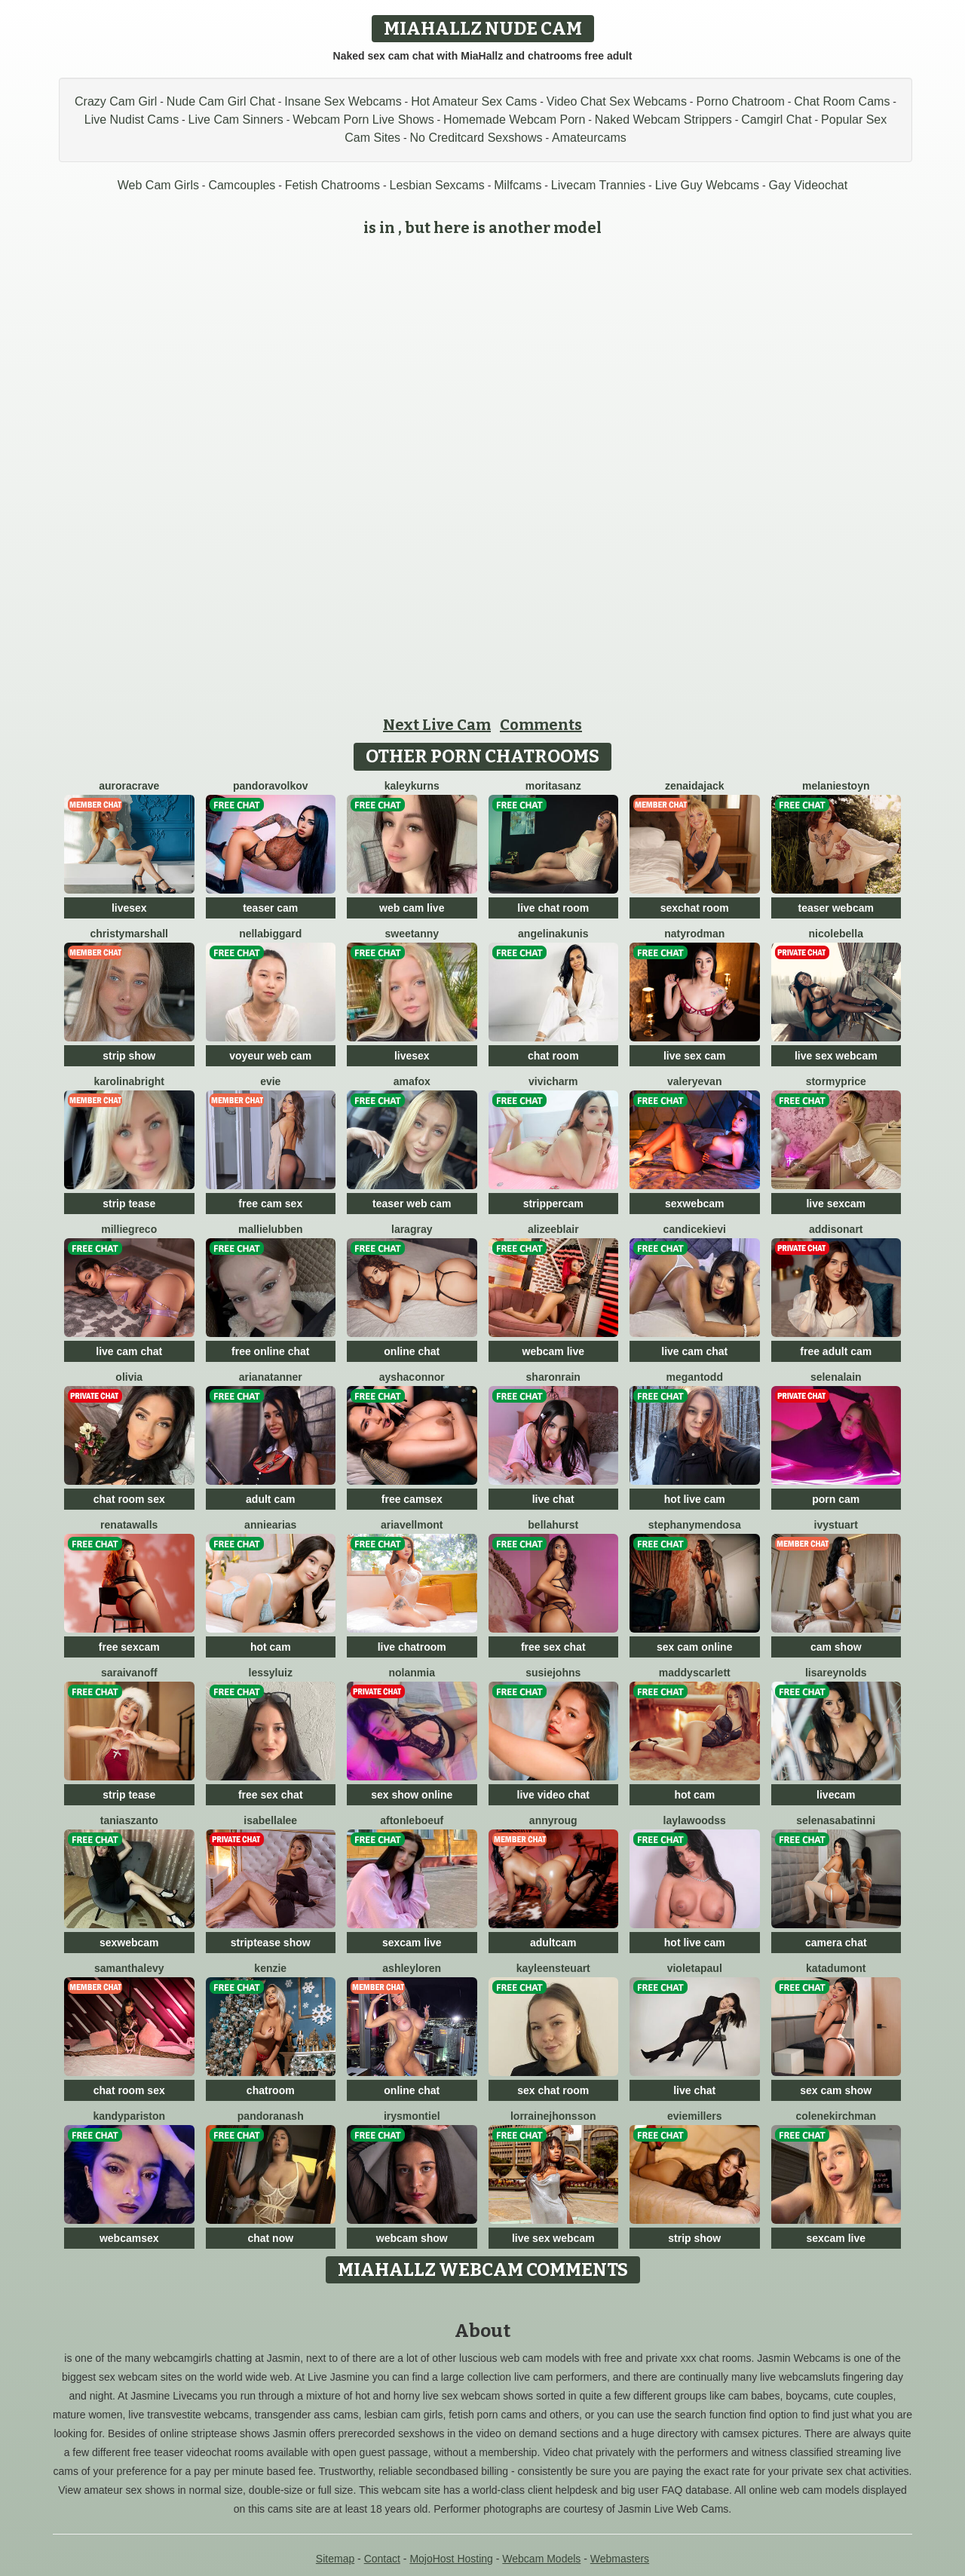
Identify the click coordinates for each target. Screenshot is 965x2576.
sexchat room (694, 908)
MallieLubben (270, 1229)
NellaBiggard (270, 934)
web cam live (411, 908)
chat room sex (129, 1499)
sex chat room (553, 2090)
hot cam (270, 1647)
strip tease (129, 1204)
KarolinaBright (129, 1081)
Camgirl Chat (776, 119)
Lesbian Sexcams (437, 185)
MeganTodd (694, 1377)
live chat (553, 1499)
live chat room (553, 908)
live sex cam (694, 1056)
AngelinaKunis (553, 934)
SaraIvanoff (129, 1673)
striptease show (271, 1943)
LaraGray (411, 1229)
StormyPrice (836, 1081)
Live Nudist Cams (131, 119)
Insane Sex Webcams (342, 101)
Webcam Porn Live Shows (363, 119)
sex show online (411, 1795)
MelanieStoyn (835, 786)
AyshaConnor (412, 1377)
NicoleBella (836, 934)
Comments (541, 725)
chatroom (271, 2090)
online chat (412, 1351)
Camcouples (241, 185)
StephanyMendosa (694, 1525)
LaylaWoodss (694, 1820)
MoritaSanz (553, 786)
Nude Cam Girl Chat (221, 101)
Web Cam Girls (158, 185)
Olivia (128, 1377)
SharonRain (553, 1377)
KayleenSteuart (553, 1968)
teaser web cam (411, 1204)
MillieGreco (129, 1229)
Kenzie (270, 1968)
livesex (129, 908)
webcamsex (129, 2238)
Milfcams (517, 185)
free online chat (270, 1351)
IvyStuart (836, 1525)
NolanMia (412, 1673)
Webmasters (619, 2559)
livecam (835, 1795)
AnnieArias (270, 1525)
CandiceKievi (694, 1229)
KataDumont (835, 1968)
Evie (270, 1081)
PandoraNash (270, 2116)
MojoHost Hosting (451, 2559)
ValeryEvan (694, 1081)
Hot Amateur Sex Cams (474, 101)
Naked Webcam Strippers (663, 119)
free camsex (412, 1499)
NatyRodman (694, 934)
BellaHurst (553, 1525)
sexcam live (412, 1943)
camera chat (836, 1943)
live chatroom (412, 1647)
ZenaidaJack (695, 786)
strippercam (553, 1204)
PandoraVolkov (270, 786)
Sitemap (335, 2559)
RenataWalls (129, 1525)
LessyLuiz (271, 1673)
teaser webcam (836, 908)
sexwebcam (695, 1204)
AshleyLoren (411, 1968)
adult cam (270, 1499)
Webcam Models (541, 2559)
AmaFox (412, 1081)
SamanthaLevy (129, 1968)
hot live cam (694, 1499)
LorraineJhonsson (553, 2116)
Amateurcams (589, 137)
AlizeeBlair (553, 1229)
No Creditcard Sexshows (476, 137)
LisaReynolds (836, 1673)
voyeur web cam (270, 1056)
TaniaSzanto (129, 1820)
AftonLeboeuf (411, 1820)
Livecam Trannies (598, 185)
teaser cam (270, 908)
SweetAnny (411, 934)
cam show (836, 1647)
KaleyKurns (412, 786)
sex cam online (694, 1647)
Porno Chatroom (740, 101)
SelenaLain (836, 1377)
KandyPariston (129, 2116)
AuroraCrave (129, 786)
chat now (270, 2238)
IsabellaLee (270, 1820)
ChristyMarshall (129, 934)
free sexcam (129, 1647)
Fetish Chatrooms (332, 185)
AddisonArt (836, 1229)
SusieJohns (553, 1673)
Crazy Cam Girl (116, 101)
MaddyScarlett (695, 1673)
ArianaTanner (270, 1377)
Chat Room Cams (842, 101)
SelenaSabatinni (835, 1820)
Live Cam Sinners (235, 119)
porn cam (835, 1499)
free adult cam (836, 1351)
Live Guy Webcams (707, 185)
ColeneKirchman (835, 2116)
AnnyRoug (553, 1820)
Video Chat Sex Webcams (617, 101)
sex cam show (836, 2090)
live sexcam (835, 1204)
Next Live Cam (437, 725)
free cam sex (270, 1204)
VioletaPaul (694, 1968)
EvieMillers (694, 2116)
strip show (129, 1056)
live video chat (553, 1795)
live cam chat (129, 1351)
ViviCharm (552, 1081)
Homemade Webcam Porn (514, 119)
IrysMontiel (412, 2116)
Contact (382, 2559)
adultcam (553, 1943)
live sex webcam (836, 1056)
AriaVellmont (412, 1525)
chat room (553, 1056)
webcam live (553, 1351)
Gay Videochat (808, 185)
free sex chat (553, 1647)
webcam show (412, 2238)
